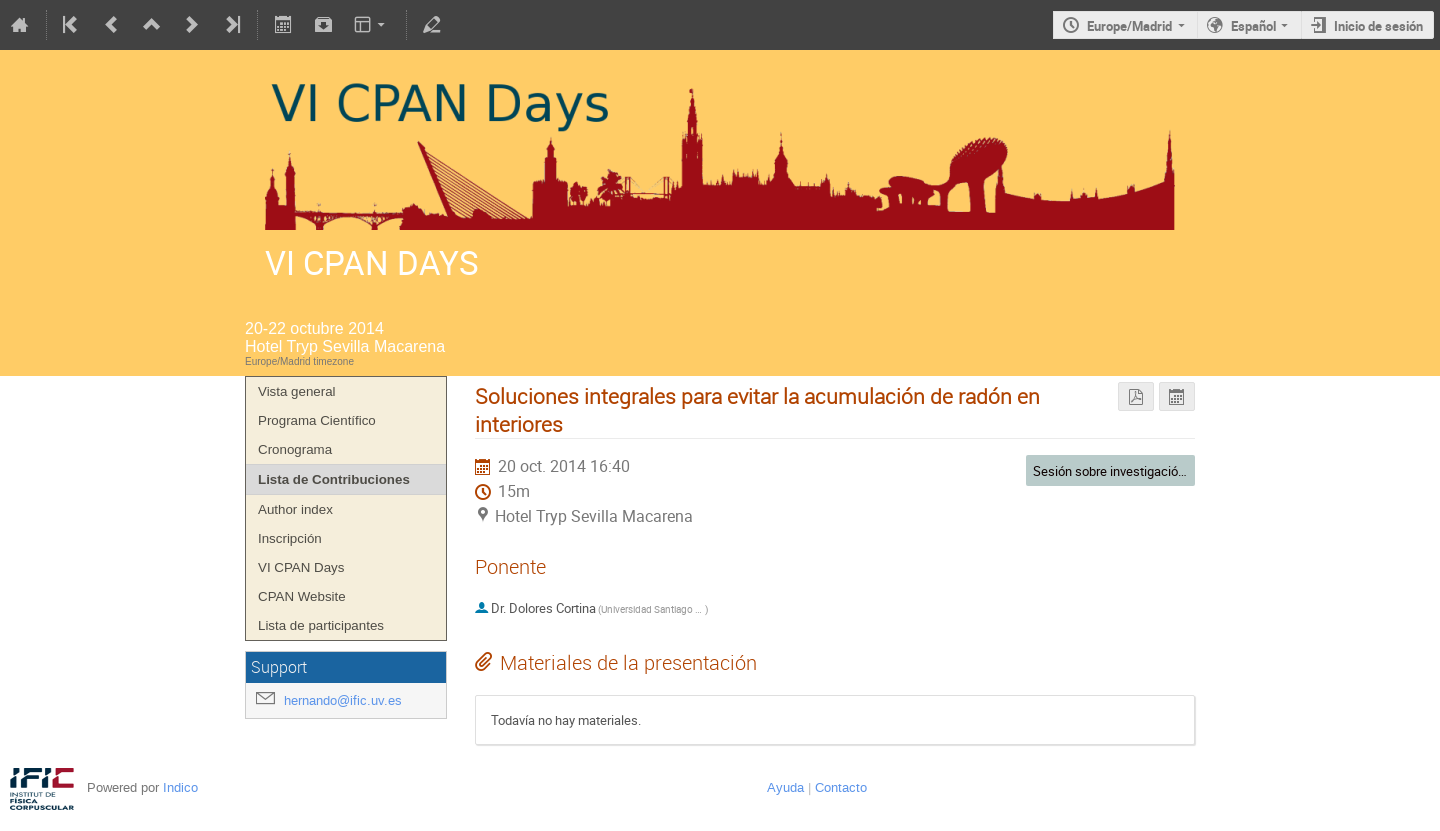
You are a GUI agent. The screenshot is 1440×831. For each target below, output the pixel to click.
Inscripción (290, 538)
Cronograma (295, 449)
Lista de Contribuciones (334, 479)
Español (1253, 26)
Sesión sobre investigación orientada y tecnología (1172, 471)
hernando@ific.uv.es (343, 700)
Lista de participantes (321, 625)
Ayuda (785, 787)
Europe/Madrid (1129, 26)
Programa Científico (317, 420)
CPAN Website (302, 596)
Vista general (297, 391)
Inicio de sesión (1378, 26)
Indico (180, 787)
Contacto (841, 787)
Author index (295, 509)
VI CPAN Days (301, 567)
